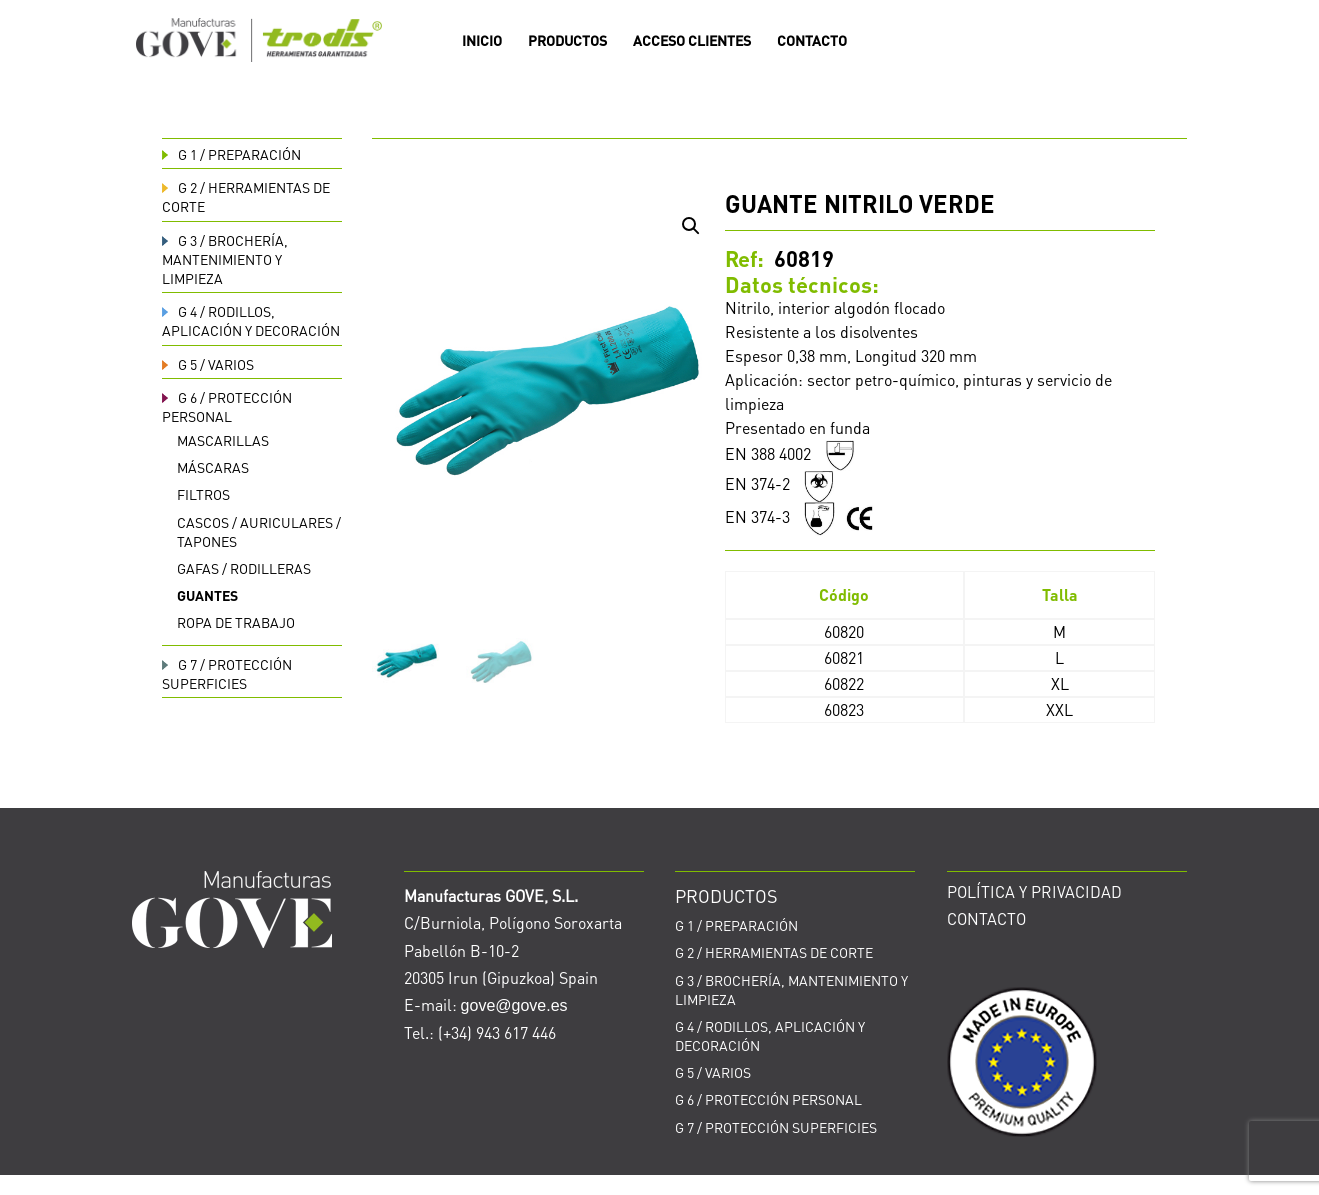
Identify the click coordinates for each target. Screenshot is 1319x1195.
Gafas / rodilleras (244, 568)
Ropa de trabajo (236, 622)
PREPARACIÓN (231, 154)
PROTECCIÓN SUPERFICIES (227, 673)
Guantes (207, 595)
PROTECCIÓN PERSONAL (227, 406)
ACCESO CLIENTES (692, 41)
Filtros (203, 494)
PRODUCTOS (567, 41)
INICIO (482, 41)
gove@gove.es (514, 1005)
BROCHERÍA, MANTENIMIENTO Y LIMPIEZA (225, 259)
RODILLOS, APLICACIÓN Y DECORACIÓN (251, 320)
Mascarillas (223, 440)
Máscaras (213, 467)
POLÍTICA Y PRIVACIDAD (1034, 891)
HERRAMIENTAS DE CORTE (774, 952)
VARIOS (208, 364)
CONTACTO (812, 41)
